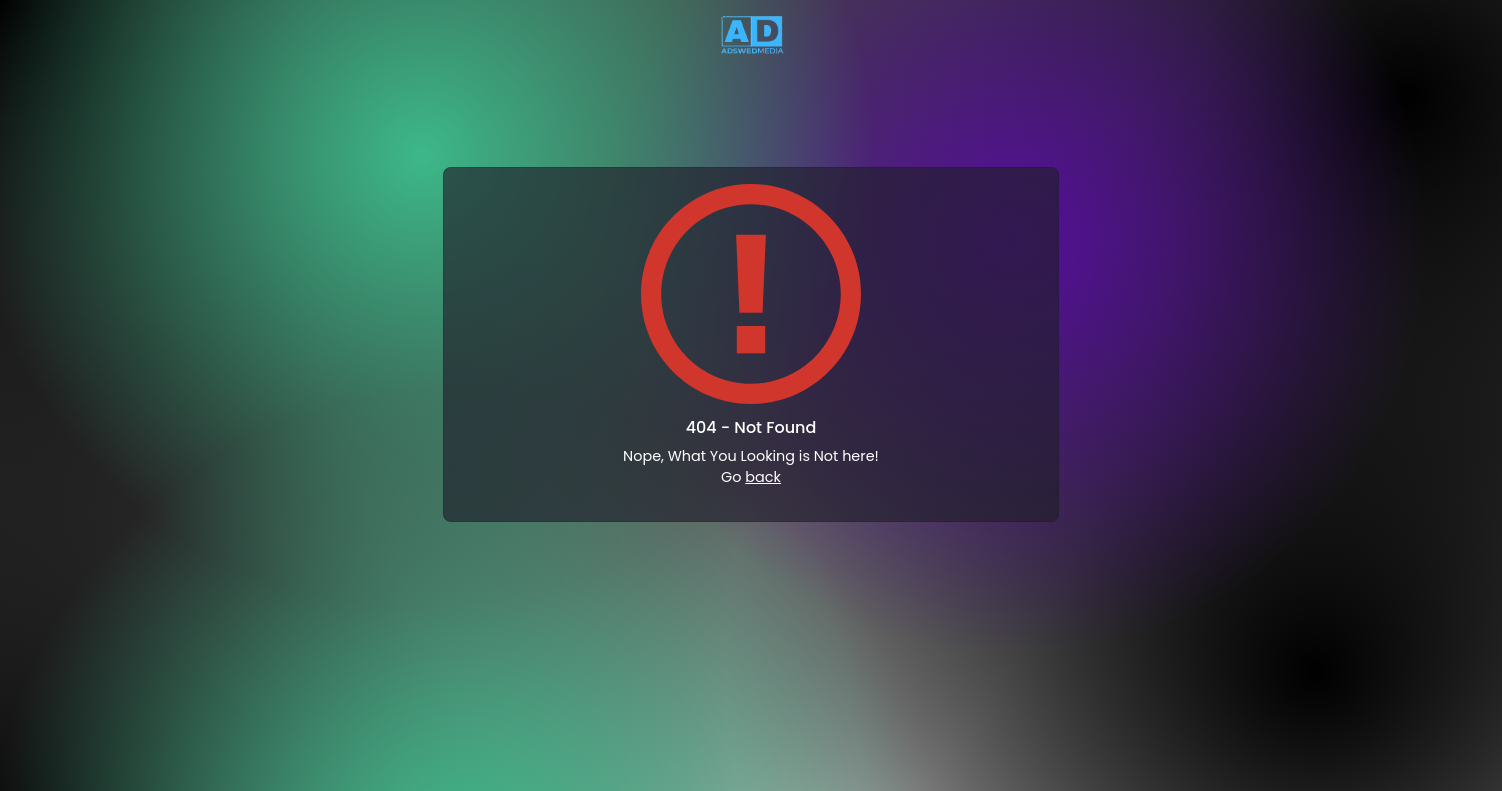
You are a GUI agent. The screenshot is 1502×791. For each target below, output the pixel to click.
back (763, 477)
